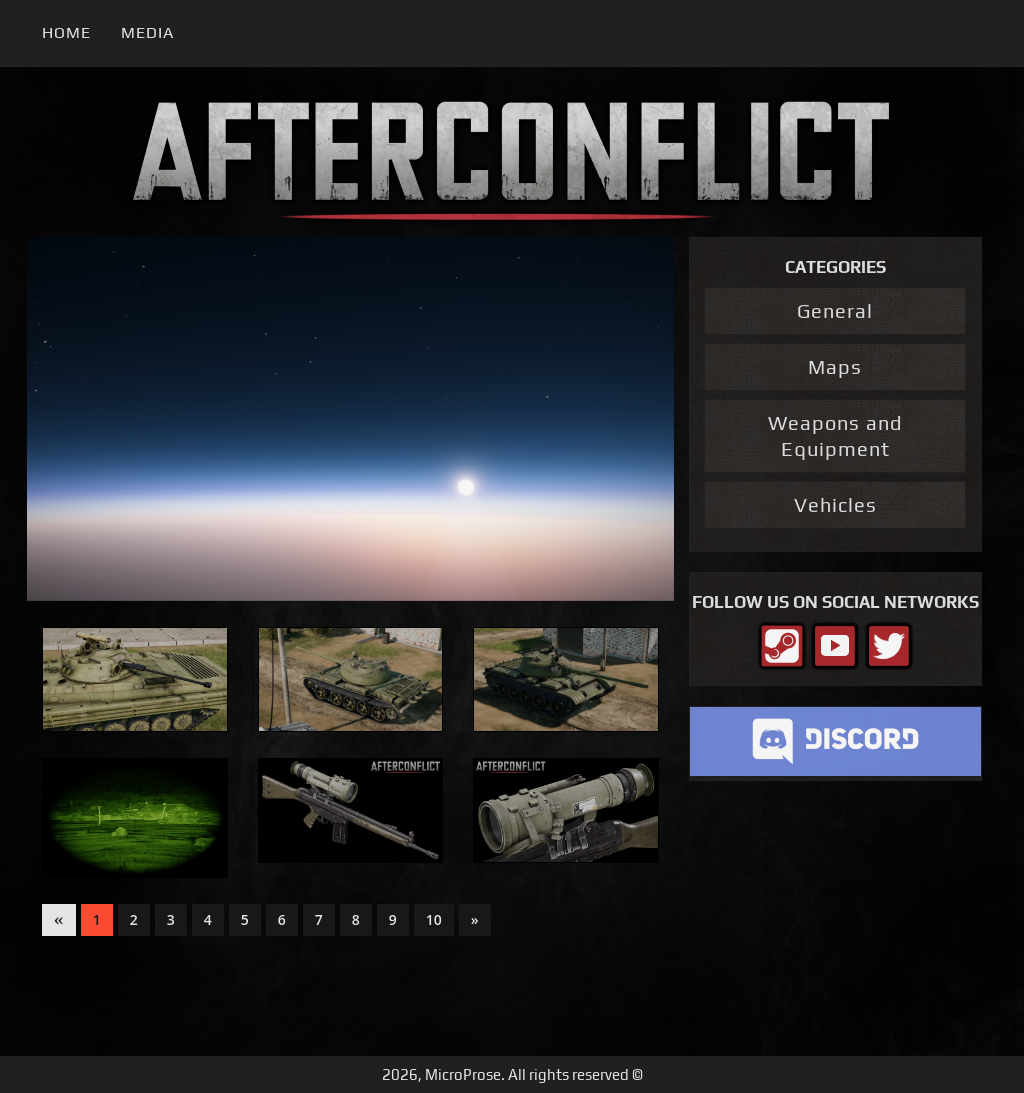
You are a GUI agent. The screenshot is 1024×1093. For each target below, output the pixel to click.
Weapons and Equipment (835, 435)
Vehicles (835, 504)
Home (66, 32)
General (835, 310)
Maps (835, 366)
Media (147, 32)
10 (434, 919)
